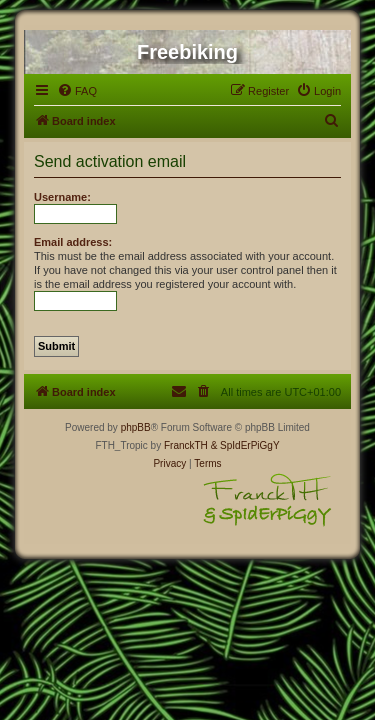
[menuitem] (77, 91)
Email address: (73, 242)
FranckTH (186, 445)
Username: (62, 197)
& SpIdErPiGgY (245, 445)
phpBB (136, 427)
